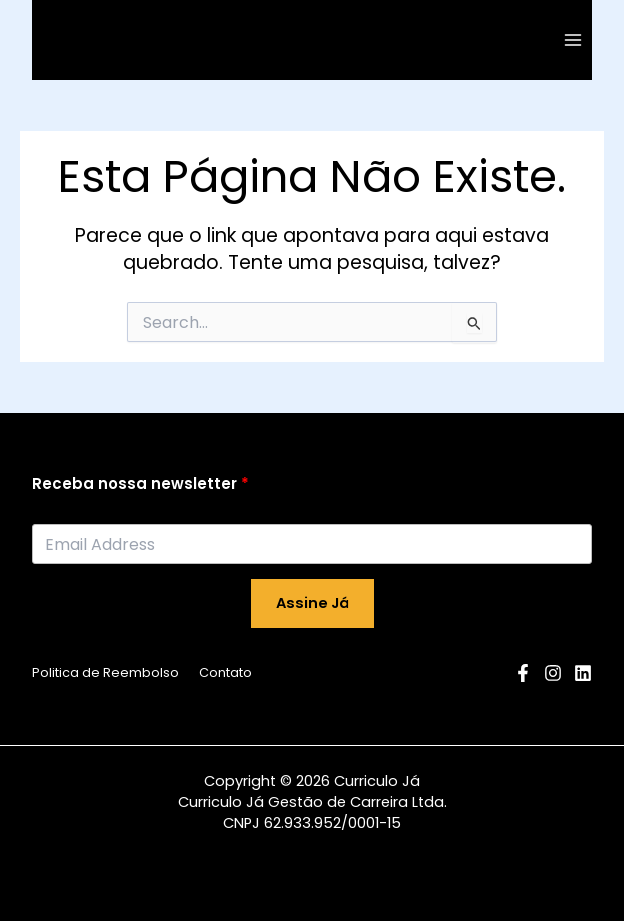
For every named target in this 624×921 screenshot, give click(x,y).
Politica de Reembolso (105, 672)
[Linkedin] (583, 673)
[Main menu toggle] (573, 40)
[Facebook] (523, 673)
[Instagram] (553, 673)
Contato (225, 672)
